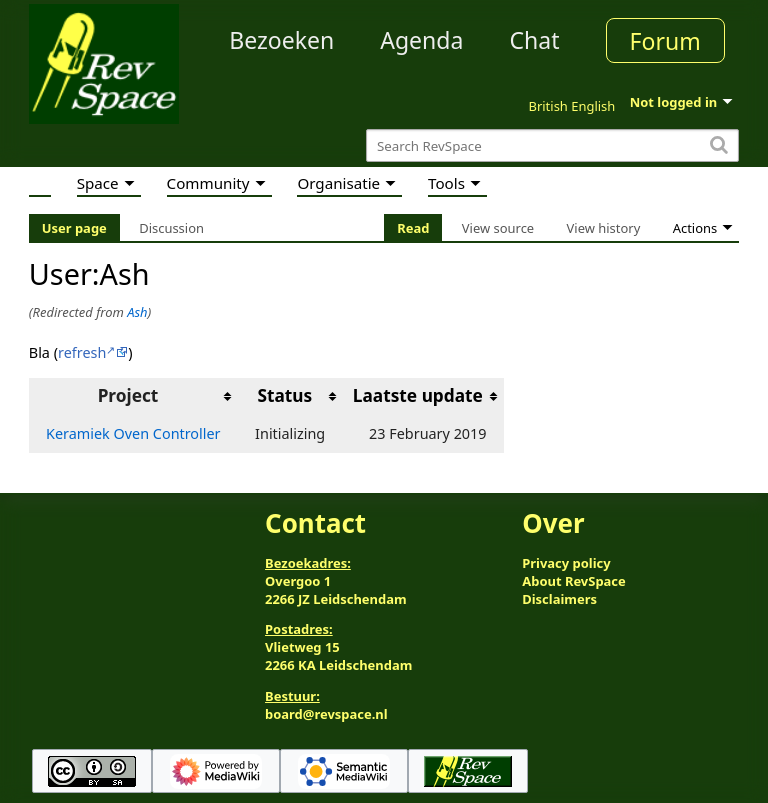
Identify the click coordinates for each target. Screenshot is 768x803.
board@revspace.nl (326, 714)
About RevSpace (574, 581)
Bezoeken (281, 40)
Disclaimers (559, 599)
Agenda (421, 40)
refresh (82, 352)
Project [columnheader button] (128, 395)
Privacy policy (566, 563)
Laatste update (418, 395)
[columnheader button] (290, 396)
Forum (665, 41)
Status (284, 395)
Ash (137, 312)
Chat (534, 40)
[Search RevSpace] (552, 145)
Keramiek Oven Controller (133, 433)
